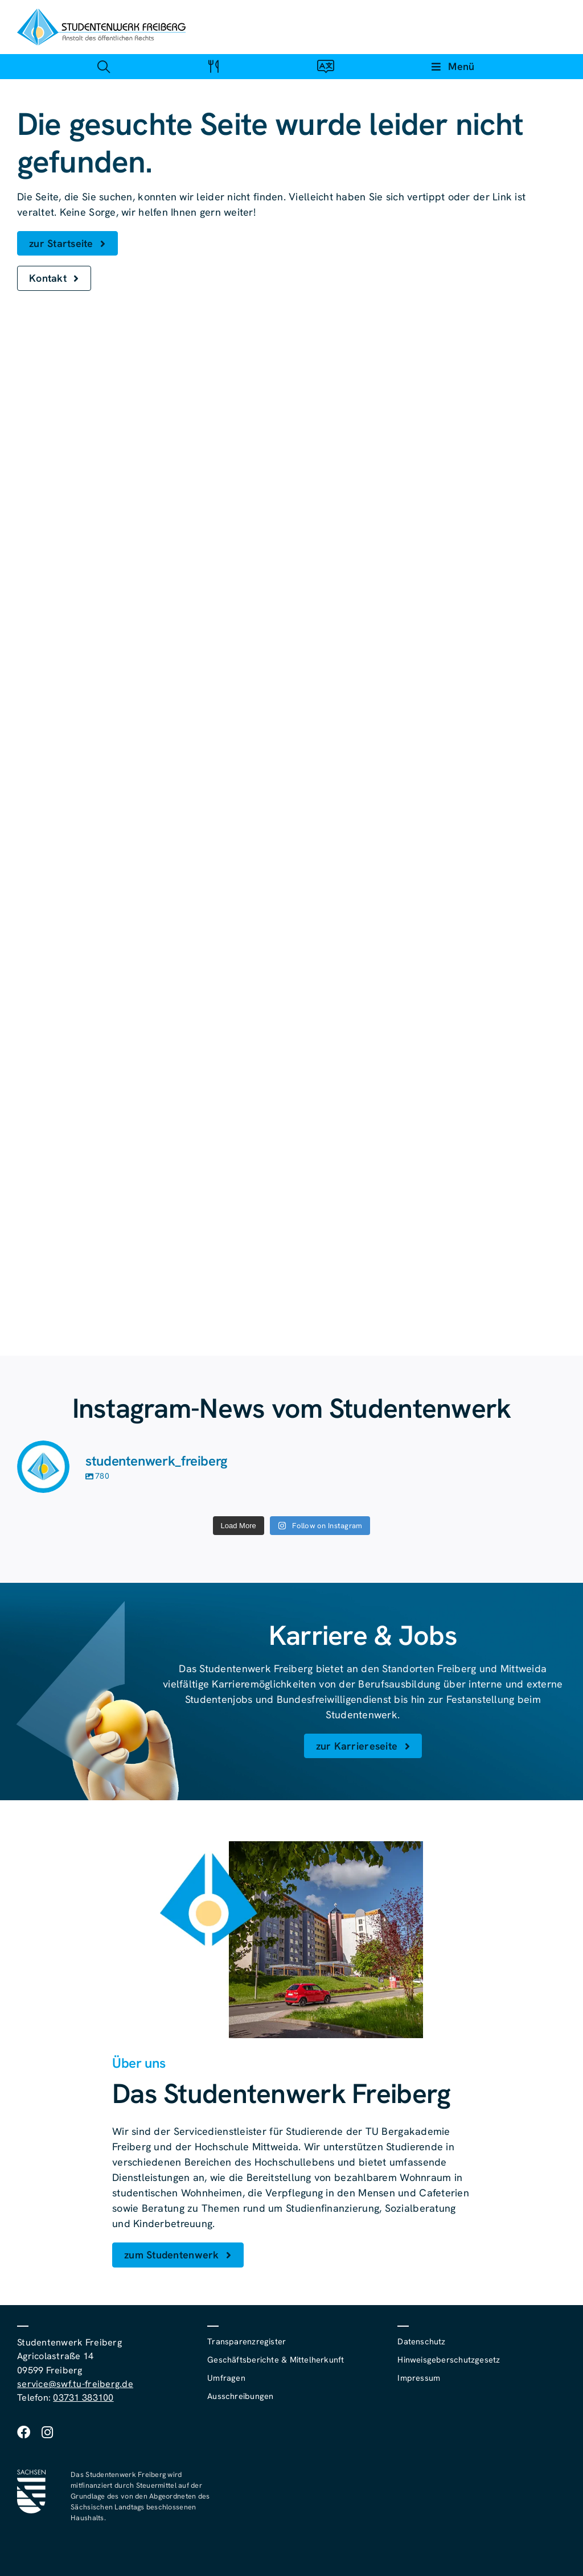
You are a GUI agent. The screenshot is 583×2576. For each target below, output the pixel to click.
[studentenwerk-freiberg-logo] (101, 13)
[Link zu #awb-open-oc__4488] (103, 66)
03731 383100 (83, 2398)
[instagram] (47, 2432)
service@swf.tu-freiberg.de (75, 2384)
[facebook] (23, 2432)
